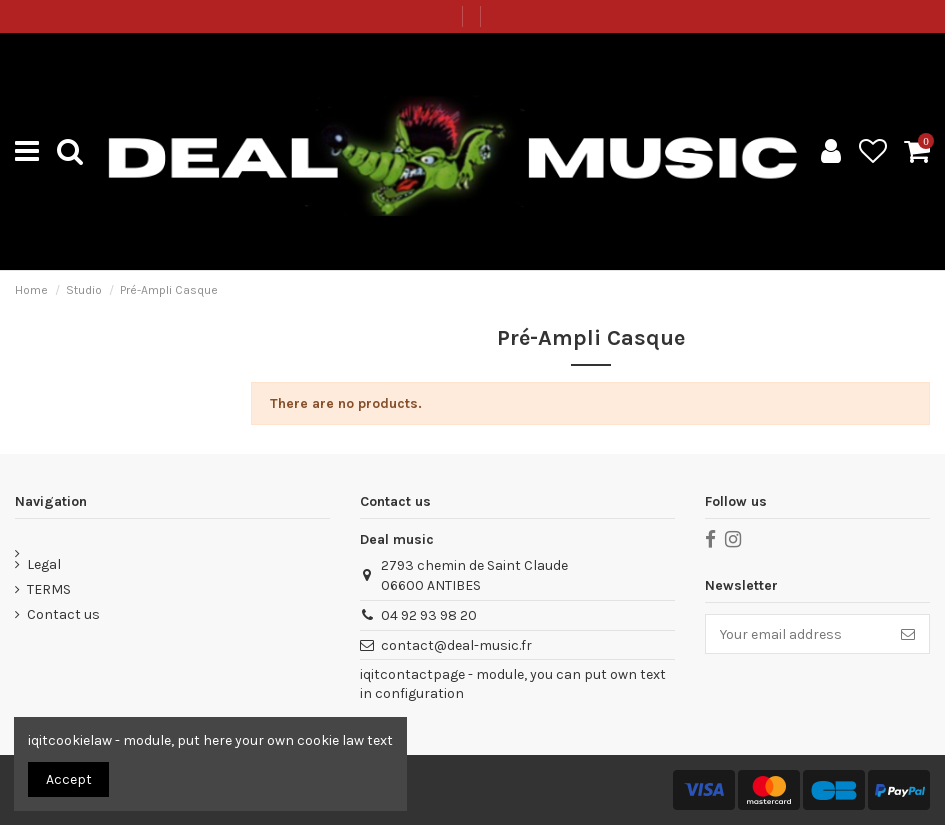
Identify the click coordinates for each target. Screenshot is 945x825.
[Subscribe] (908, 634)
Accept (69, 779)
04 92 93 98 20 (429, 615)
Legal (44, 564)
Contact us (63, 614)
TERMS (49, 589)
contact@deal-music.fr (456, 645)
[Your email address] (796, 634)
